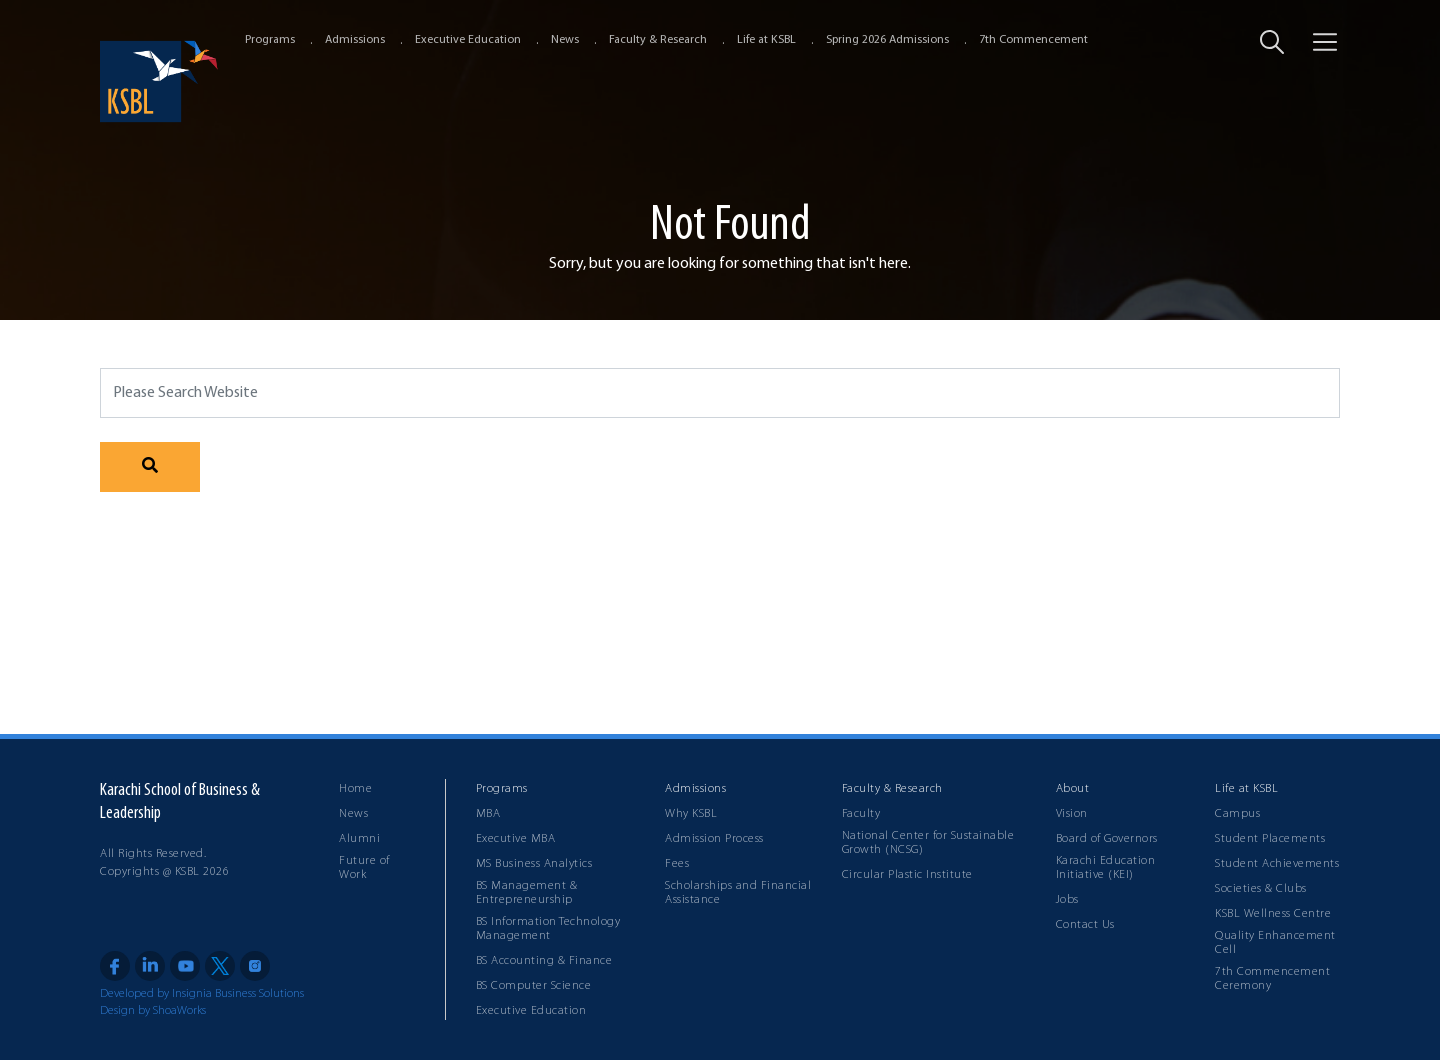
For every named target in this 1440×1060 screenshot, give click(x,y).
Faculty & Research (658, 40)
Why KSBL (691, 814)
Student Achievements (1277, 864)
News (565, 40)
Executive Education (468, 40)
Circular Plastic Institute (907, 875)
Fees (677, 864)
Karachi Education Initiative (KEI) (1106, 868)
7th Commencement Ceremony (1272, 979)
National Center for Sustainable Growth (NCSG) (928, 843)
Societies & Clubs (1261, 889)
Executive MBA (516, 839)
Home (355, 789)
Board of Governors (1107, 839)
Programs (270, 40)
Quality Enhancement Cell (1275, 943)
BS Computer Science (534, 986)
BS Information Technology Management (548, 929)
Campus (1237, 814)
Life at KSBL (766, 40)
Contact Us (1085, 925)
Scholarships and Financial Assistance (738, 893)
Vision (1072, 814)
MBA (488, 814)
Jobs (1067, 900)
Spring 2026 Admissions (887, 40)
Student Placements (1270, 839)
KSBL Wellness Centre (1273, 914)
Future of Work (364, 868)
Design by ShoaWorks (153, 1011)
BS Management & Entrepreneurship (527, 893)
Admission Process (714, 839)
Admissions (355, 40)
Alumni (359, 839)
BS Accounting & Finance (544, 961)
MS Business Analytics (534, 864)
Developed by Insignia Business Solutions (202, 994)
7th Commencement (1033, 40)
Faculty (861, 814)
